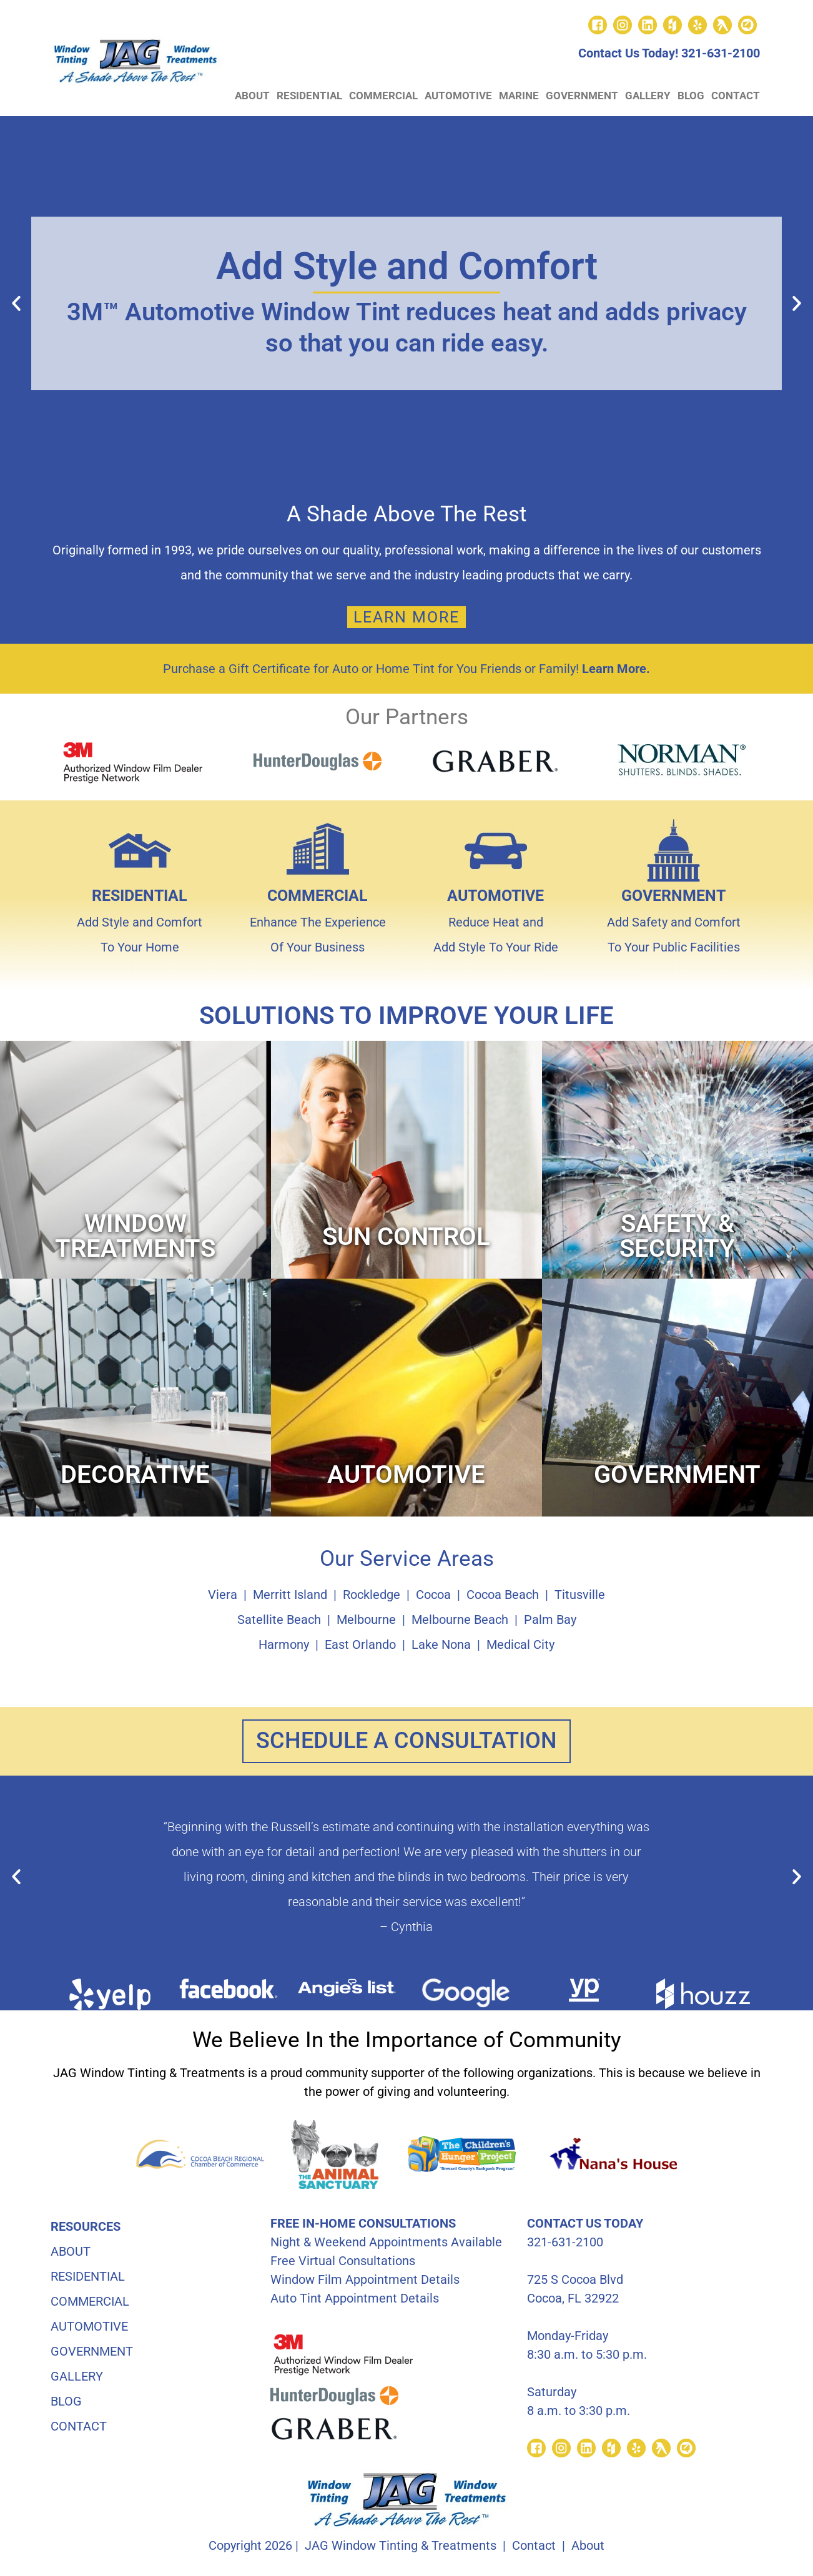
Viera (222, 1594)
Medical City (520, 1644)
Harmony (284, 1644)
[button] (16, 303)
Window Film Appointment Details (365, 2281)
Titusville (579, 1594)
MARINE (519, 95)
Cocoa (433, 1594)
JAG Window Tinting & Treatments (400, 2547)
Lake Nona (441, 1644)
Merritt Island (290, 1594)
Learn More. (616, 668)
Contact (534, 2547)
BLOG (691, 95)
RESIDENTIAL (309, 95)
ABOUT (252, 95)
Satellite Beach (279, 1619)
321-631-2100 (720, 53)
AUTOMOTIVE (458, 95)
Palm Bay (550, 1619)
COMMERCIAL (383, 95)
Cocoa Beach (502, 1594)
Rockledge (371, 1594)
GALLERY (648, 95)
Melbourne (366, 1619)
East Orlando (360, 1644)
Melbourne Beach (459, 1619)
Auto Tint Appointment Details (354, 2300)
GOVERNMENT (582, 95)
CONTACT (735, 95)
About (587, 2547)
